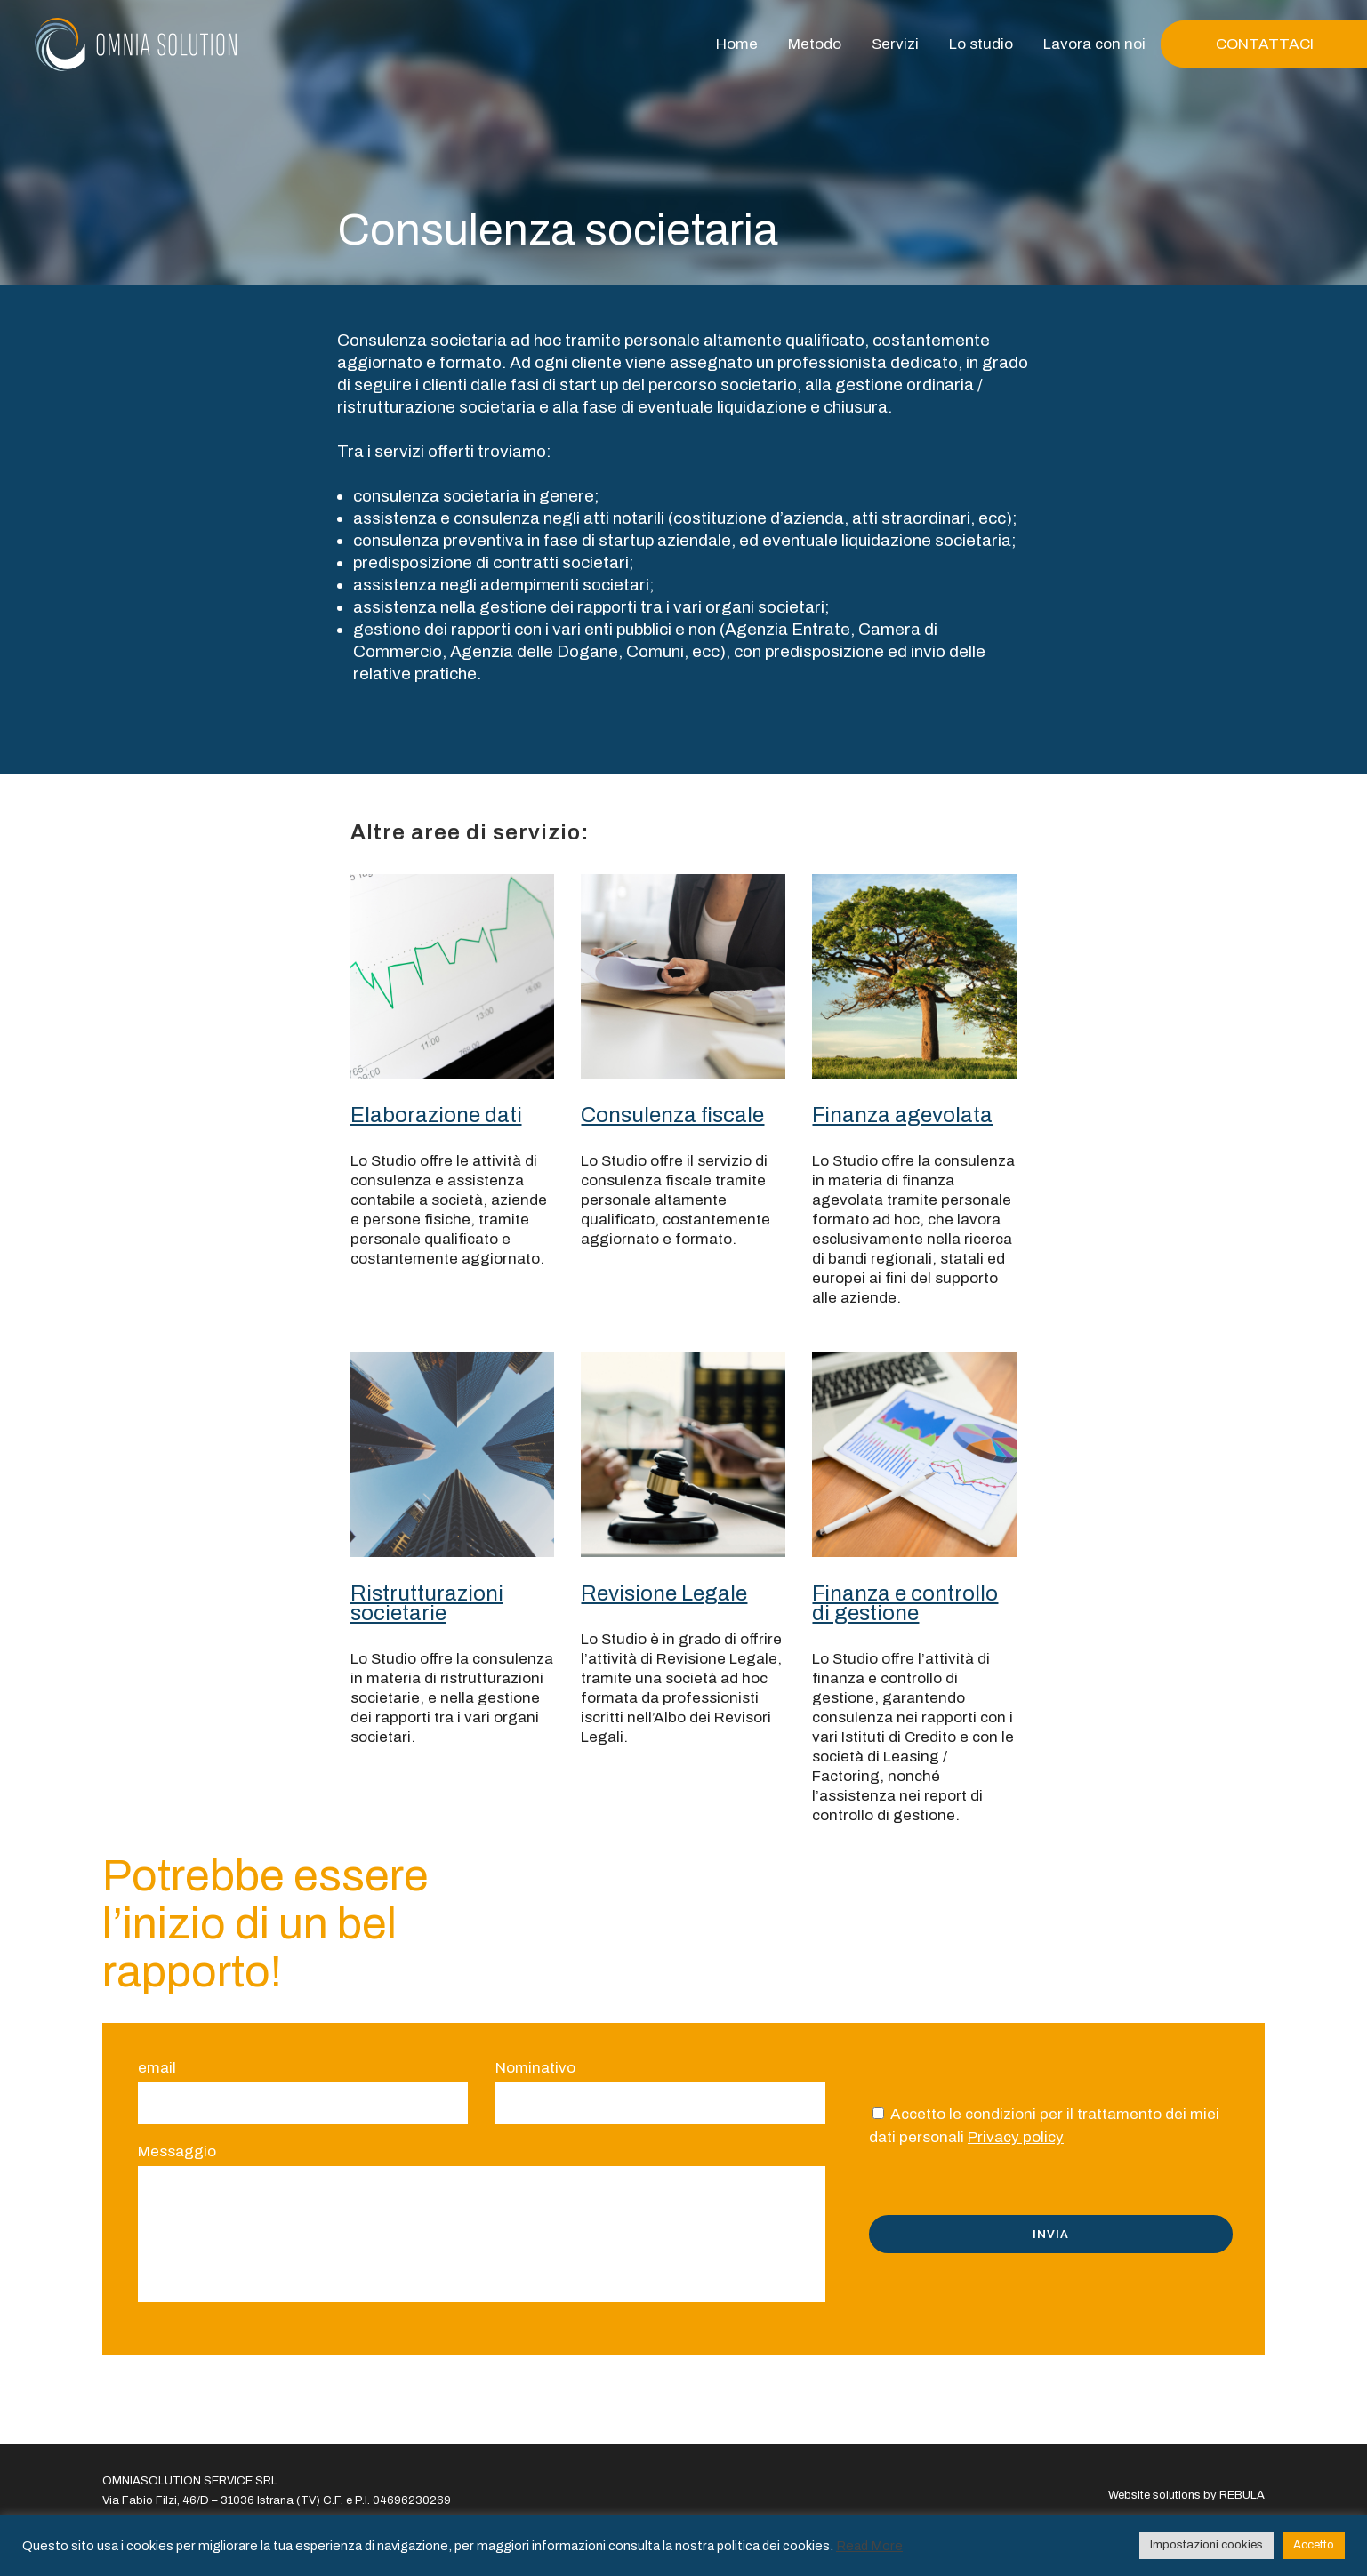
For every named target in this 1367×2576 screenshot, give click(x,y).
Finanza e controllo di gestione (905, 1603)
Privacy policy (1016, 2137)
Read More (869, 2546)
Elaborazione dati (436, 1115)
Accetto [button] (1313, 2545)
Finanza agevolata (902, 1115)
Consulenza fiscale (672, 1115)
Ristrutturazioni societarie (426, 1603)
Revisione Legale (664, 1593)
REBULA (1242, 2495)
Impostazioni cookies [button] (1206, 2545)
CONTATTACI (1265, 44)
